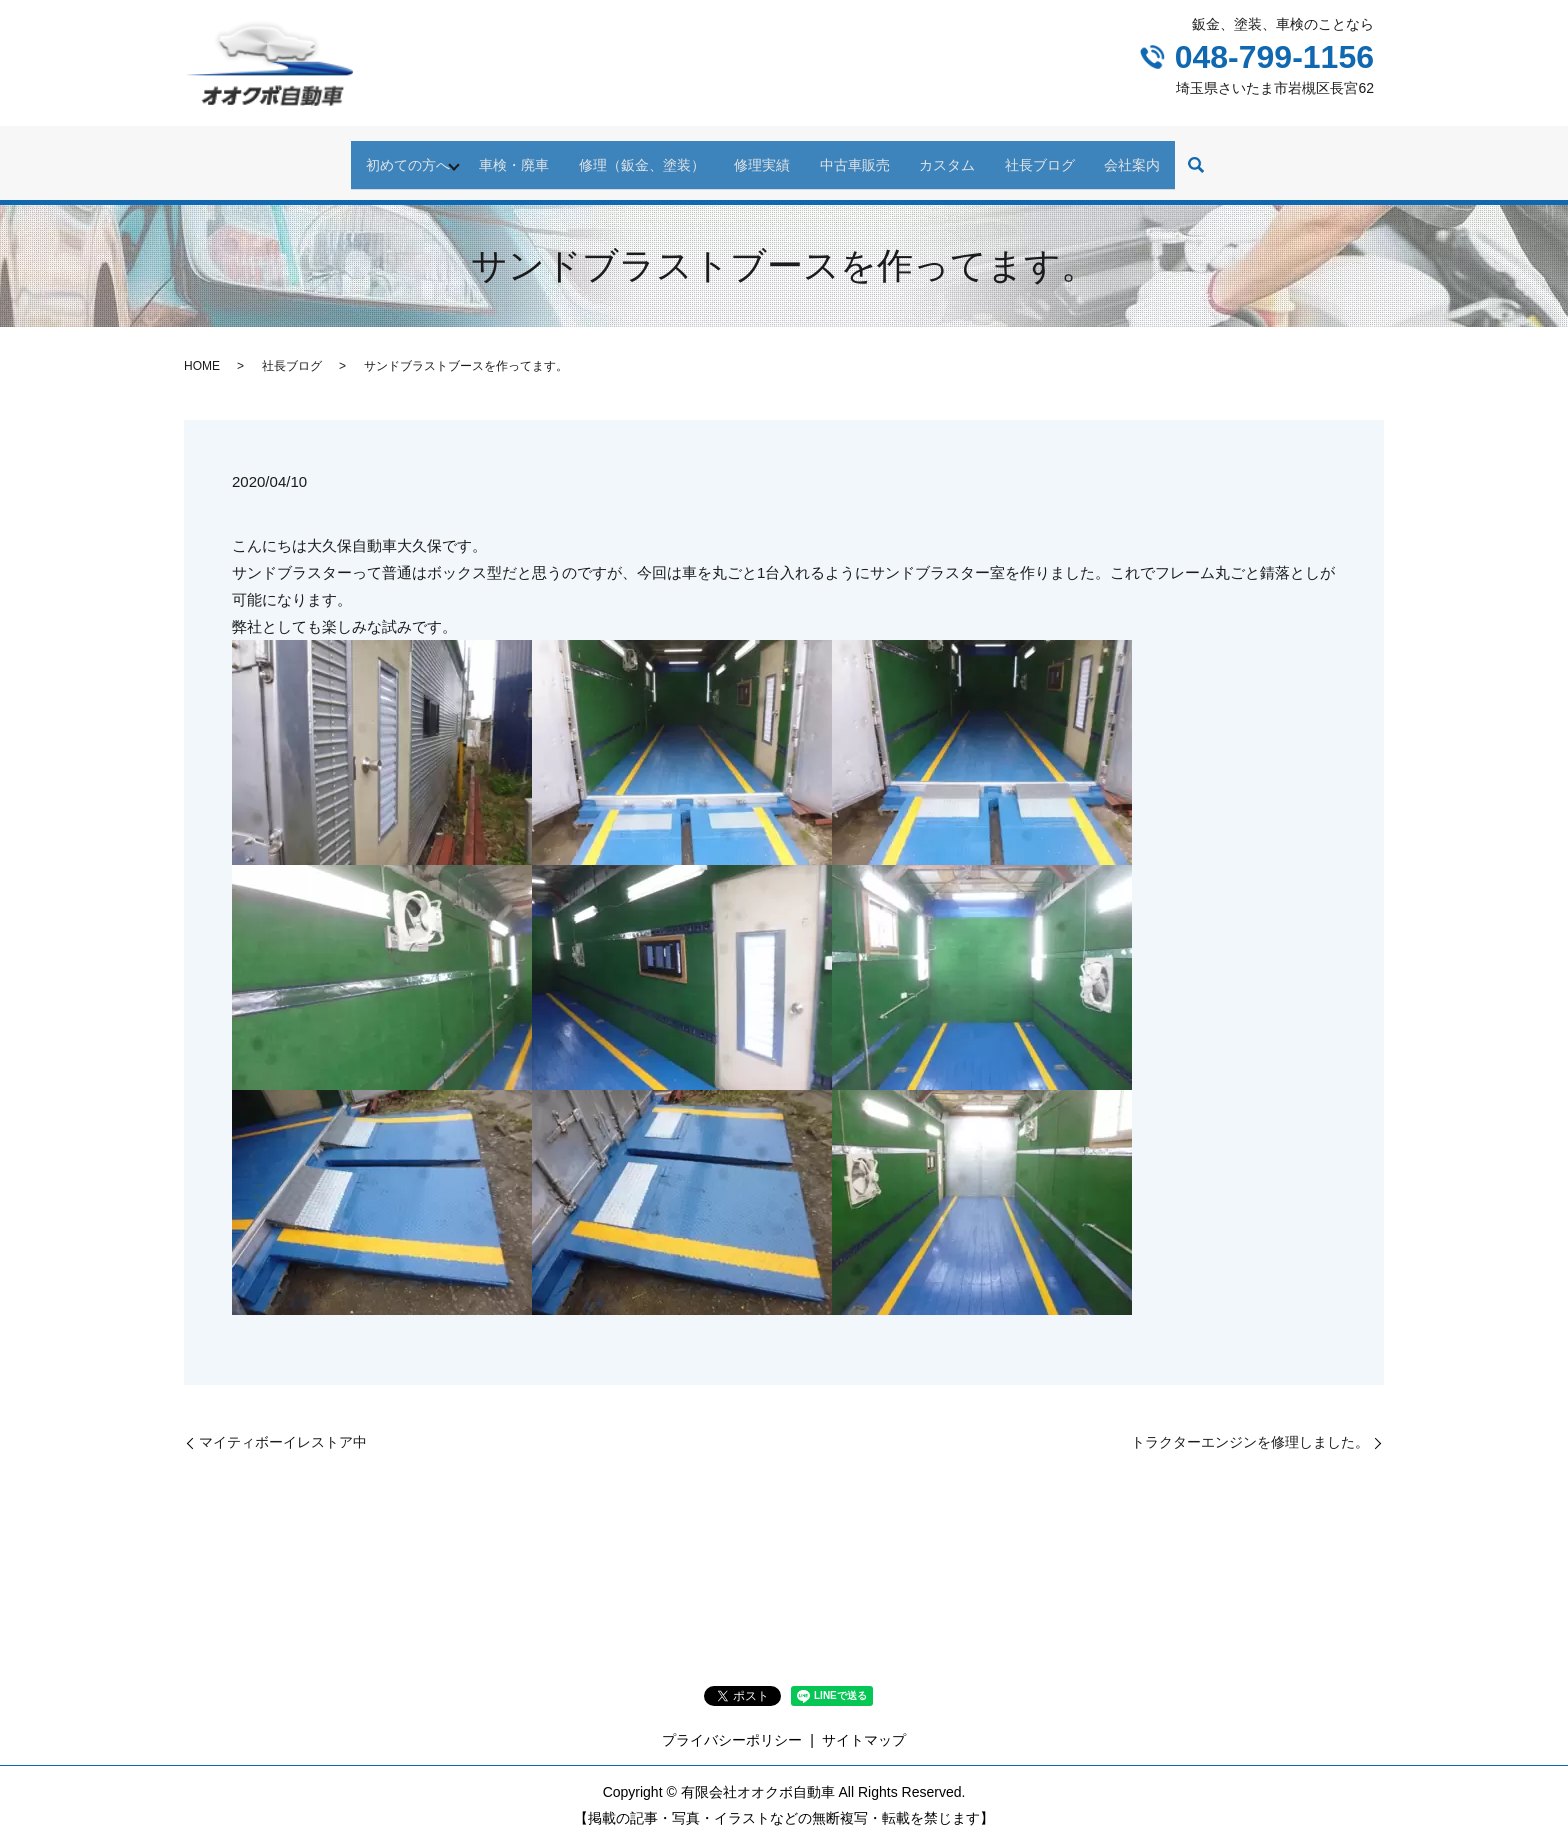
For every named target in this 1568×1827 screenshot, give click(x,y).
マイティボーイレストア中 (283, 1424)
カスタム (966, 155)
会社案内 (1176, 155)
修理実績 (756, 155)
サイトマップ (864, 1723)
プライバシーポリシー (732, 1723)
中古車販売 (861, 155)
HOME (202, 349)
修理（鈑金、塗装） (623, 155)
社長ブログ (1071, 155)
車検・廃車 (483, 155)
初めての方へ (364, 155)
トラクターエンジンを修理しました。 (1250, 1424)
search (1246, 157)
